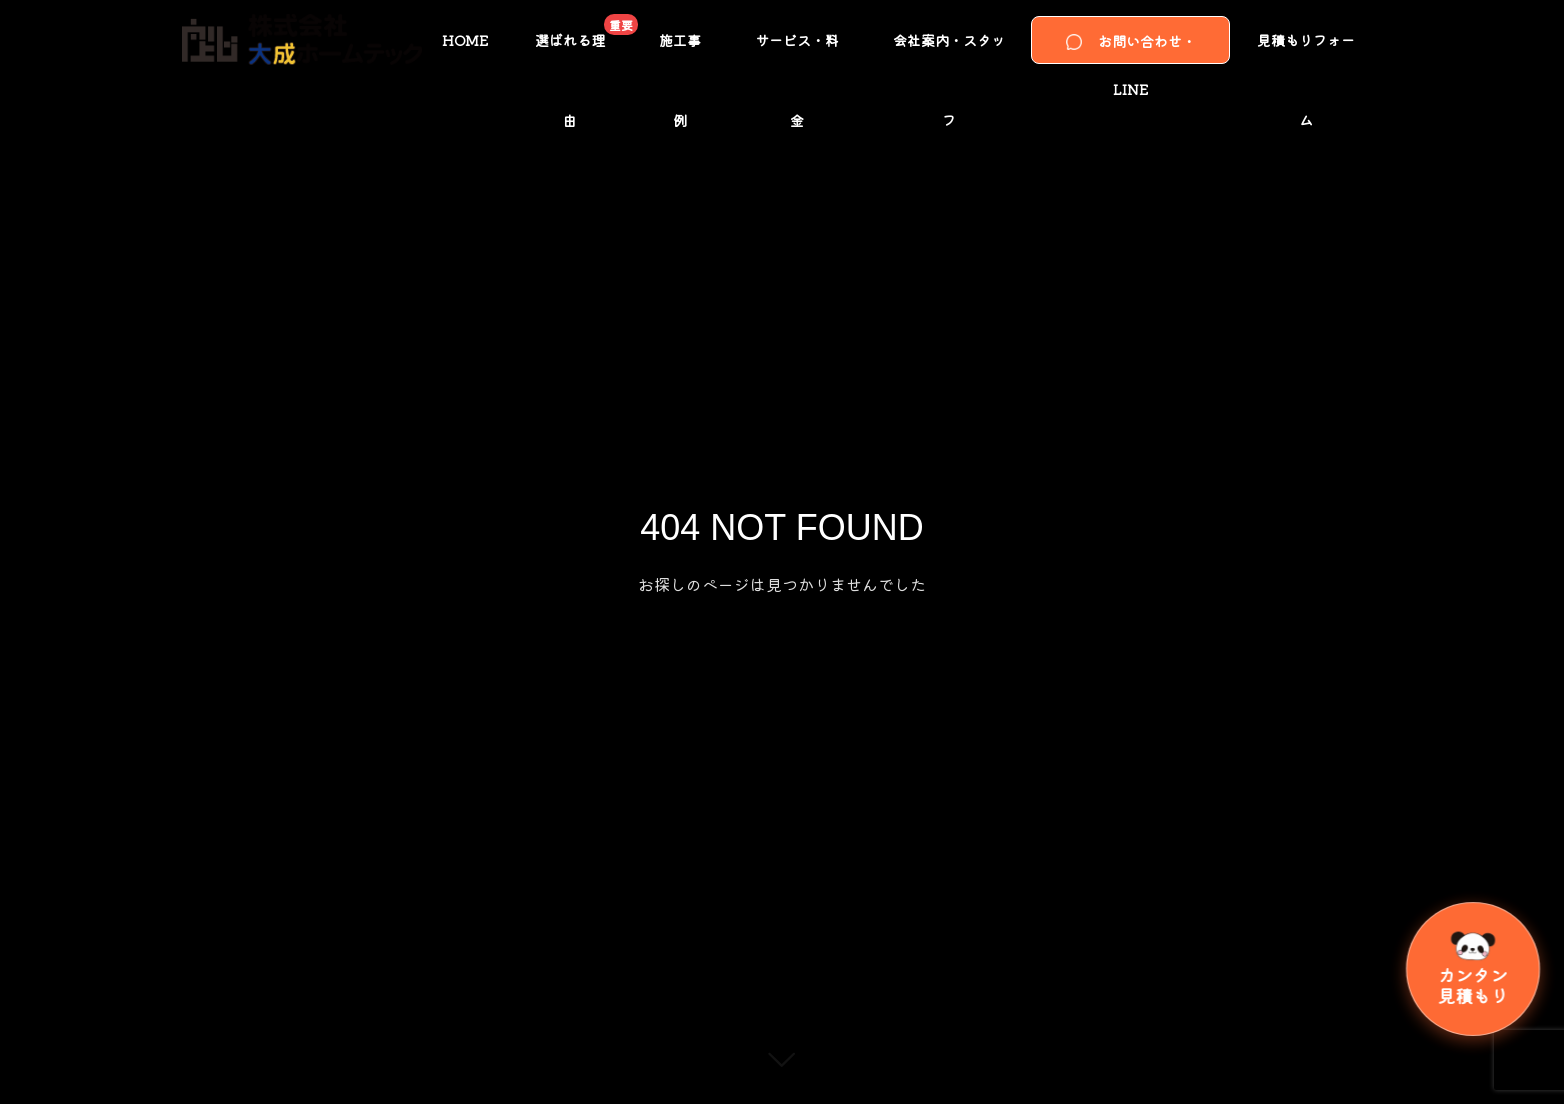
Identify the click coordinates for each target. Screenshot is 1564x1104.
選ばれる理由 (583, 47)
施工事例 (680, 55)
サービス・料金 (797, 55)
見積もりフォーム (1306, 55)
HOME (465, 40)
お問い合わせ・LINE (1131, 47)
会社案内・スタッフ (949, 55)
